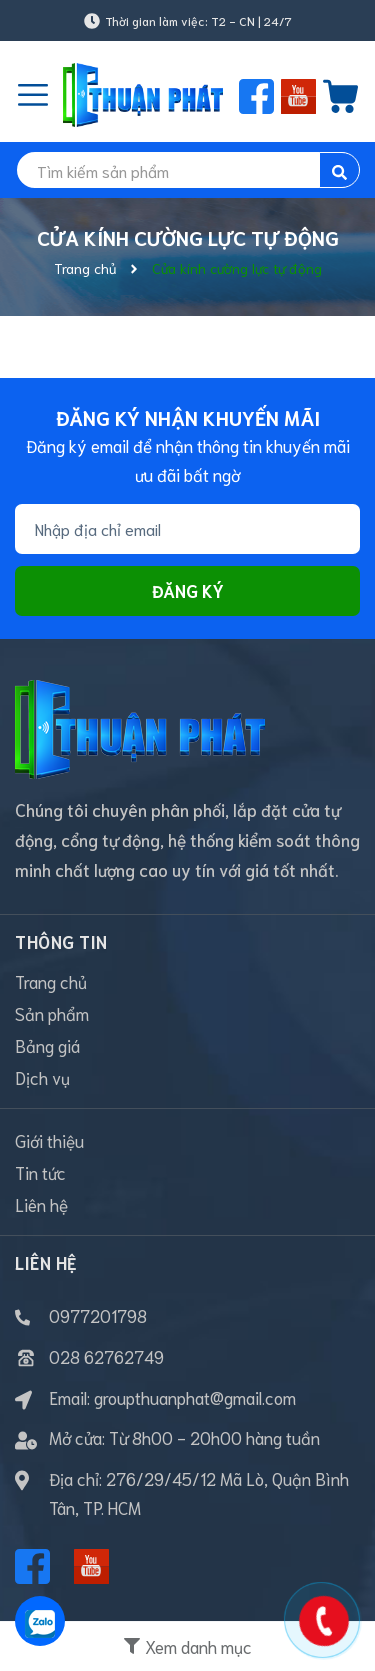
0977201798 (98, 1315)
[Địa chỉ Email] (187, 529)
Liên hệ (41, 1204)
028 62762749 (106, 1356)
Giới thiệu (49, 1140)
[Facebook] (32, 1566)
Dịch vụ (42, 1077)
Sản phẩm (52, 1013)
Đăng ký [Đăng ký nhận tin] (188, 590)
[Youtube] (91, 1566)
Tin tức (40, 1172)
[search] (187, 170)
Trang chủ (51, 981)
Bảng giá (47, 1045)
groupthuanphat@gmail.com (195, 1397)
